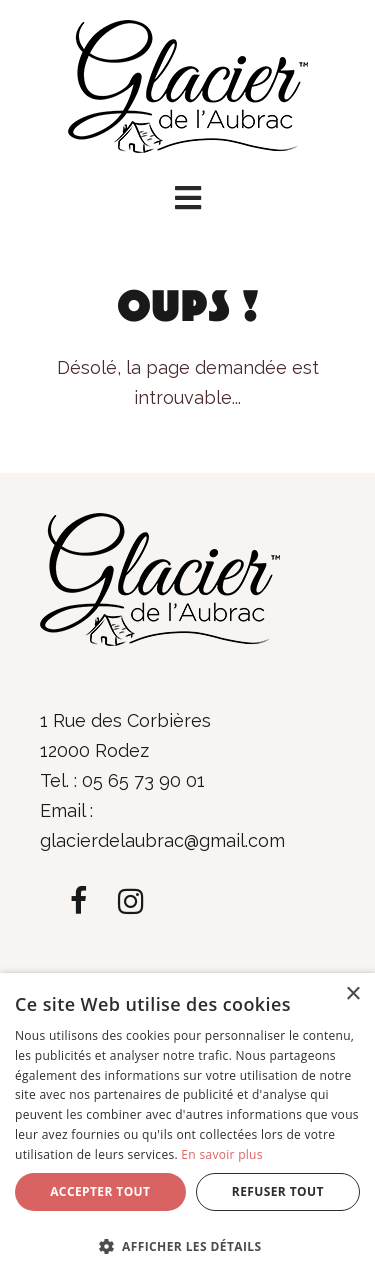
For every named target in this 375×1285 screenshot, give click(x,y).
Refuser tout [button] (278, 1191)
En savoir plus (221, 1154)
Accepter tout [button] (100, 1191)
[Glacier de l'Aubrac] (188, 84)
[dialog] (187, 1129)
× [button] (352, 994)
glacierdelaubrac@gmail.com (162, 840)
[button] (187, 198)
